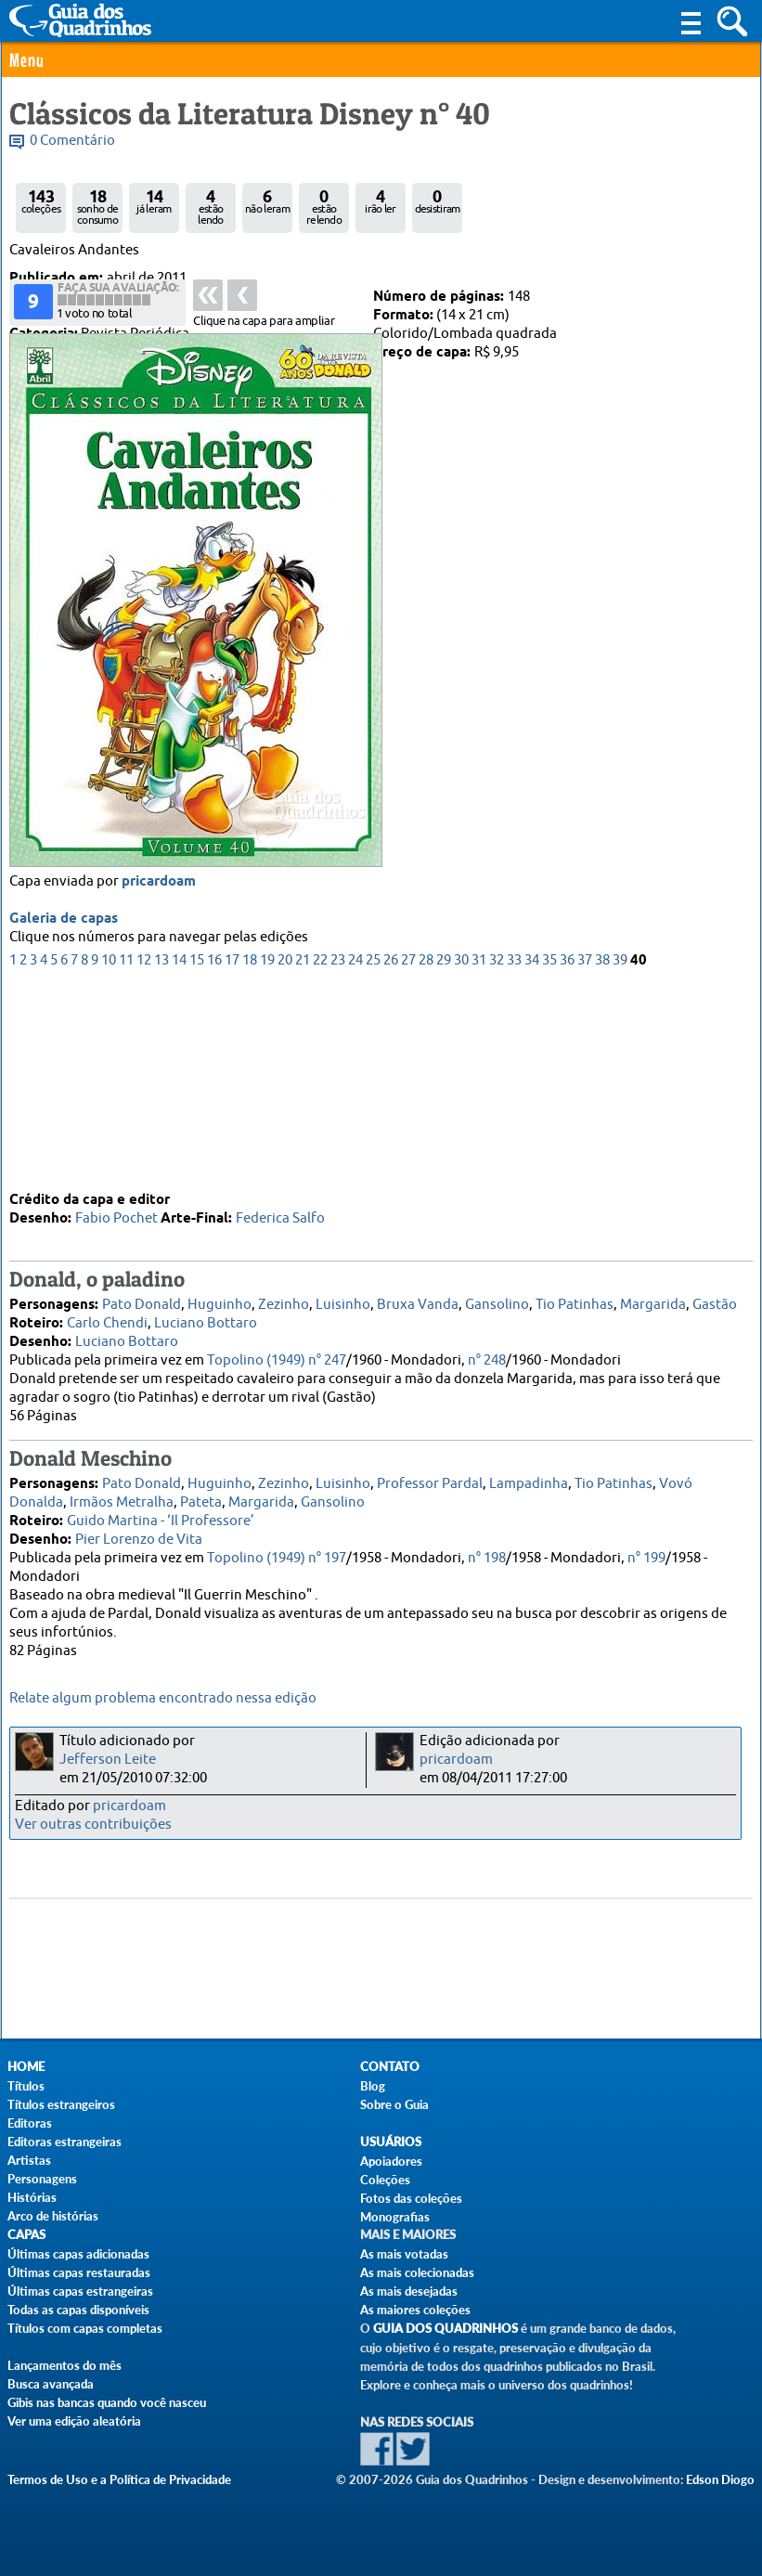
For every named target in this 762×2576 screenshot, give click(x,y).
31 (478, 1154)
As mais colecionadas (417, 2272)
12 (143, 1154)
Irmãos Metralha (122, 1499)
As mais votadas (404, 2253)
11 (126, 1154)
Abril (79, 296)
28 (426, 1154)
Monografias (395, 2216)
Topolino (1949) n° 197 (276, 1554)
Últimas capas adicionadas (78, 2253)
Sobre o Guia (394, 2104)
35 (549, 1154)
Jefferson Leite (107, 1759)
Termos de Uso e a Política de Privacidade (119, 2479)
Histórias (32, 2197)
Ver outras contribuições (93, 1824)
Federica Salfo (280, 1214)
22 (320, 1154)
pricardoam (159, 1076)
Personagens (42, 2178)
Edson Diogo (720, 2479)
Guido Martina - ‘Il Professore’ (160, 1517)
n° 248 (487, 1357)
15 (196, 1154)
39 (620, 1154)
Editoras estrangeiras (64, 2141)
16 (214, 1154)
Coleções (385, 2179)
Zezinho (283, 1301)
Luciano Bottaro (205, 1319)
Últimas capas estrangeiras (80, 2291)
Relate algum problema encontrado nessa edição (162, 1698)
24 (355, 1154)
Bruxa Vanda (417, 1301)
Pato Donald (141, 1301)
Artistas (29, 2160)
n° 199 (646, 1554)
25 (373, 1154)
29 (443, 1154)
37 (584, 1154)
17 (232, 1154)
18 (249, 1154)
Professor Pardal (430, 1480)
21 (302, 1154)
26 (390, 1154)
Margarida (653, 1301)
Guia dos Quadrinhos (445, 2329)
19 (267, 1154)
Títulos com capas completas (84, 2328)
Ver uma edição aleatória (74, 2421)
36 (567, 1154)
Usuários (390, 2142)
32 (496, 1154)
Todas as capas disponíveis (78, 2309)
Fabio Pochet (116, 1214)
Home (26, 2067)
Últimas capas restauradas (78, 2272)
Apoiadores (391, 2161)
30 (461, 1154)
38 (602, 1154)
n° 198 (487, 1554)
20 (285, 1154)
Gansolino (497, 1301)
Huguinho (219, 1301)
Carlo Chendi (107, 1319)
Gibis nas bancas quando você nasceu (106, 2402)
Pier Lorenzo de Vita (138, 1536)
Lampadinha (528, 1480)
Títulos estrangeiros (61, 2104)
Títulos (26, 2085)
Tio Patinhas (574, 1301)
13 (161, 1154)
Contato (390, 2067)
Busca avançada (50, 2383)
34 (531, 1154)
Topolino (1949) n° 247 (276, 1357)
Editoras (29, 2123)
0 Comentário (72, 140)
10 (108, 1154)
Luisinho (343, 1301)
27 (408, 1154)
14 (179, 1154)
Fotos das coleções (411, 2198)
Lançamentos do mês (64, 2365)
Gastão (714, 1301)
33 (514, 1154)
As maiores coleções (415, 2309)
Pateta (201, 1499)
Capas (26, 2235)
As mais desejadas (409, 2291)
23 (337, 1154)
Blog (372, 2085)
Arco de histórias (52, 2215)
